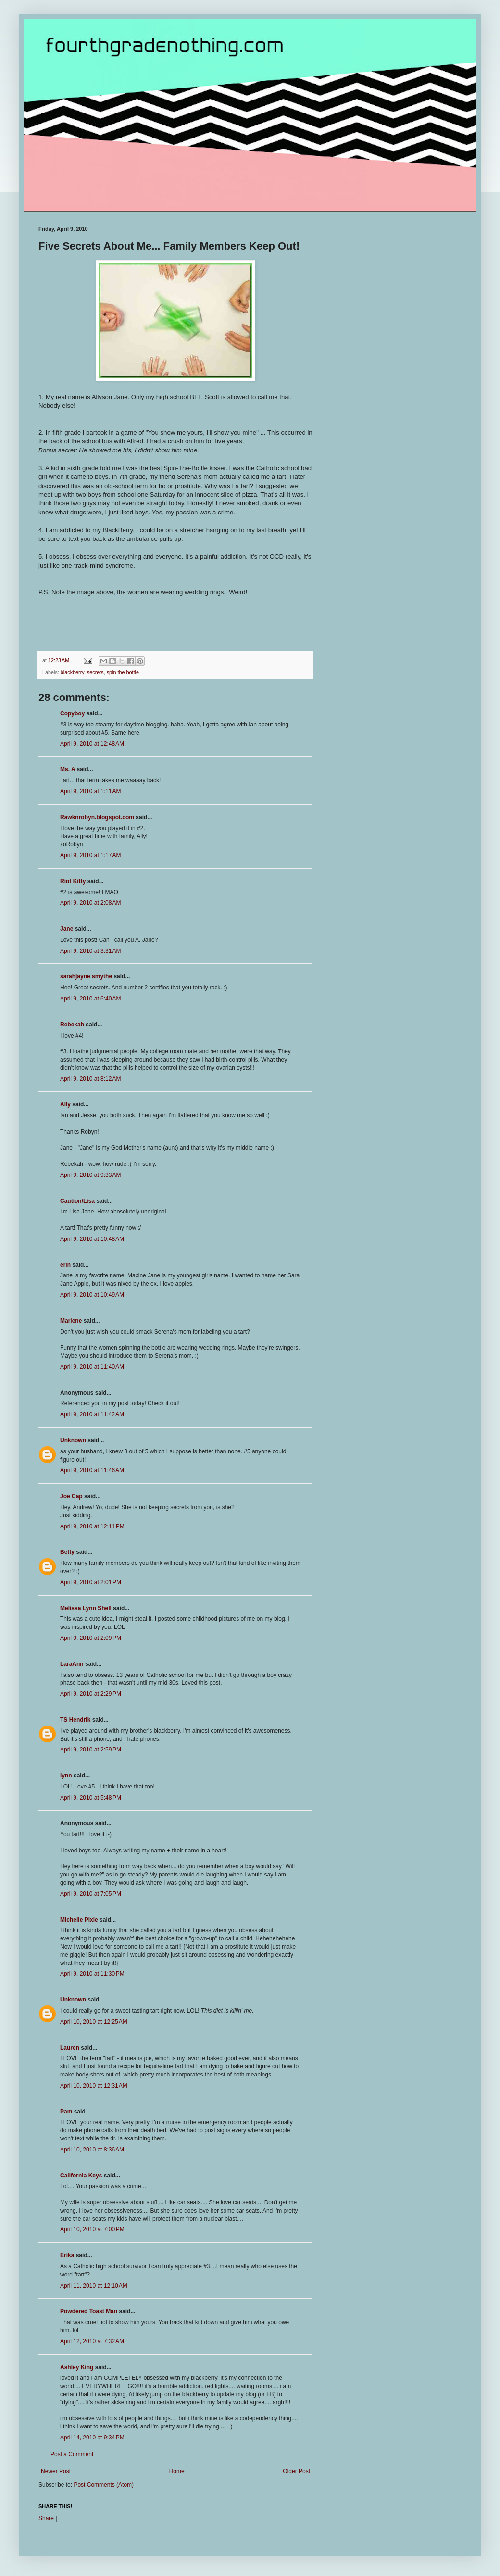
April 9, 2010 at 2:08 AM (90, 903)
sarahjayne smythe (86, 976)
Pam (66, 2111)
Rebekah (72, 1024)
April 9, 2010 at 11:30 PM (92, 1973)
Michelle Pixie (79, 1919)
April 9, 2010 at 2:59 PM (90, 1749)
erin (65, 1265)
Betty (67, 1552)
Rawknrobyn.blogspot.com (97, 817)
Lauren (69, 2047)
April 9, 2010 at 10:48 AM (92, 1239)
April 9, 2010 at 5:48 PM (90, 1797)
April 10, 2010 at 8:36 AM (92, 2149)
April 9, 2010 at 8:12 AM (90, 1078)
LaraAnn (72, 1664)
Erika (67, 2255)
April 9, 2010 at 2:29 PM (90, 1693)
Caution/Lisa (77, 1201)
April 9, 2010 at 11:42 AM (92, 1414)
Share (46, 2518)
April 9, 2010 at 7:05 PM (90, 1893)
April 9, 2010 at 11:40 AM (92, 1366)
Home (177, 2471)
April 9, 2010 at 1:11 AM (90, 791)
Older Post (296, 2471)
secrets (95, 672)
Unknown (73, 1440)
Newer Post (56, 2471)
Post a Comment (71, 2454)
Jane (66, 928)
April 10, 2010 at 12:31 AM (93, 2085)
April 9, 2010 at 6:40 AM (90, 998)
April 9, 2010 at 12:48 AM (92, 743)
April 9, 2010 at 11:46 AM (92, 1470)
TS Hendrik (75, 1719)
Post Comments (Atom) (104, 2484)
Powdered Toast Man (88, 2311)
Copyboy (72, 713)
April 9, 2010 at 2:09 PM (90, 1638)
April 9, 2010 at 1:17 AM (90, 855)
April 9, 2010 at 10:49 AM (92, 1294)
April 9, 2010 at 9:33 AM (90, 1175)
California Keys (81, 2175)
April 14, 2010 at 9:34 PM (92, 2437)
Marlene (71, 1320)
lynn (66, 1775)
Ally (65, 1104)
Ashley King (76, 2367)
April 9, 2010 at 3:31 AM (90, 951)
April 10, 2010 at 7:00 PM (92, 2229)
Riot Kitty (73, 881)
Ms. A (67, 769)
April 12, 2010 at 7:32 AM (92, 2341)
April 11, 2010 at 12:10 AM (93, 2285)
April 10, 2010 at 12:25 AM (93, 2021)
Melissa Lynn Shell (86, 1608)
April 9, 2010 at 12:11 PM (92, 1526)
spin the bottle (123, 672)
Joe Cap (71, 1496)
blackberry (72, 672)
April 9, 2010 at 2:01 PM (90, 1582)
